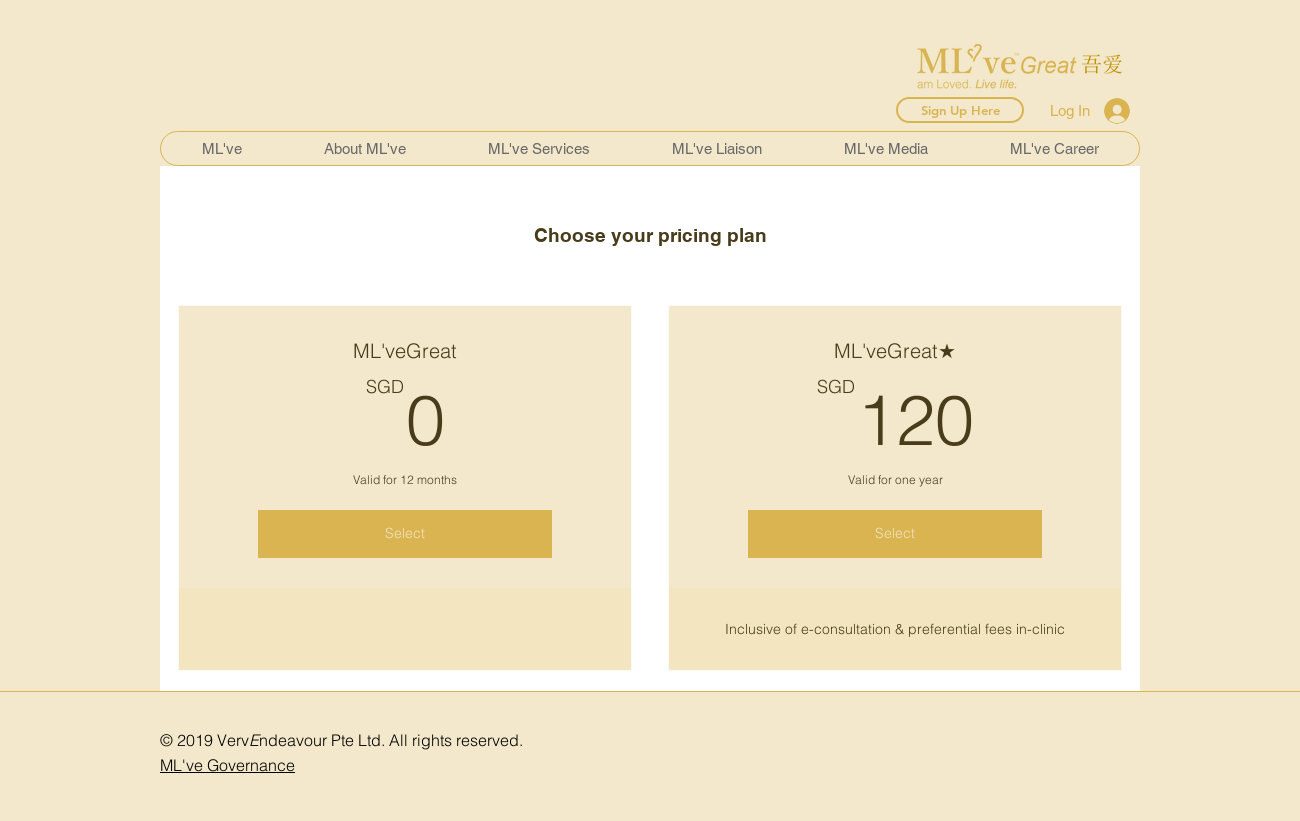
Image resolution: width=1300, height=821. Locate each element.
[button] (364, 148)
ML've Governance (227, 765)
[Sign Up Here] (960, 110)
